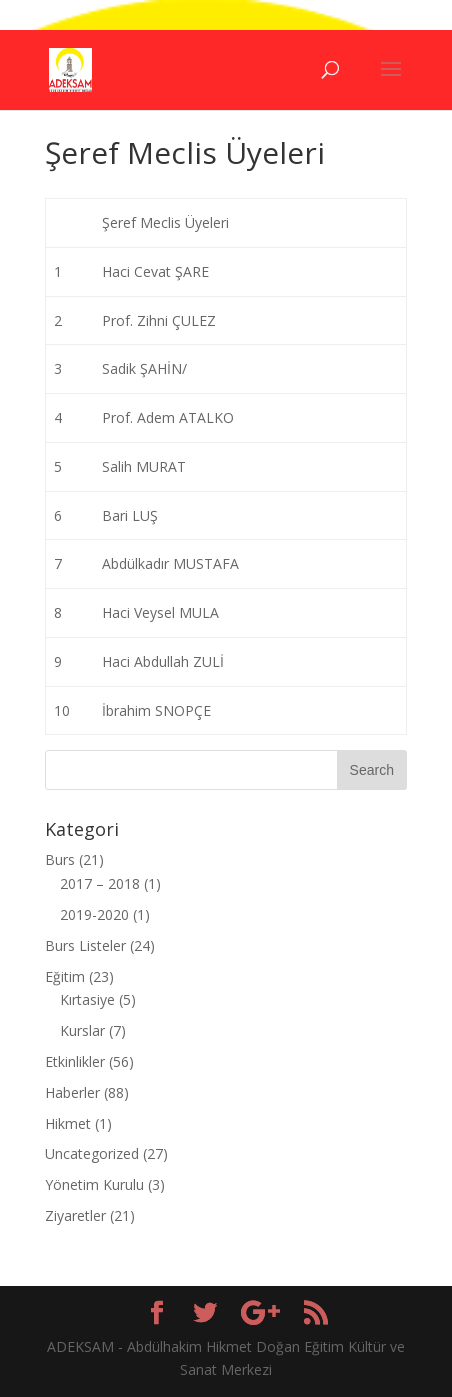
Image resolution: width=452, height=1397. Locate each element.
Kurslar (82, 1030)
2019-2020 (94, 914)
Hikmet (68, 1123)
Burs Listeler (85, 945)
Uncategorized (92, 1153)
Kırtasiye (87, 999)
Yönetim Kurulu (94, 1184)
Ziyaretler (75, 1215)
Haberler (72, 1092)
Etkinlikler (75, 1061)
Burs (60, 859)
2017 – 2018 (100, 883)
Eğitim (65, 976)
